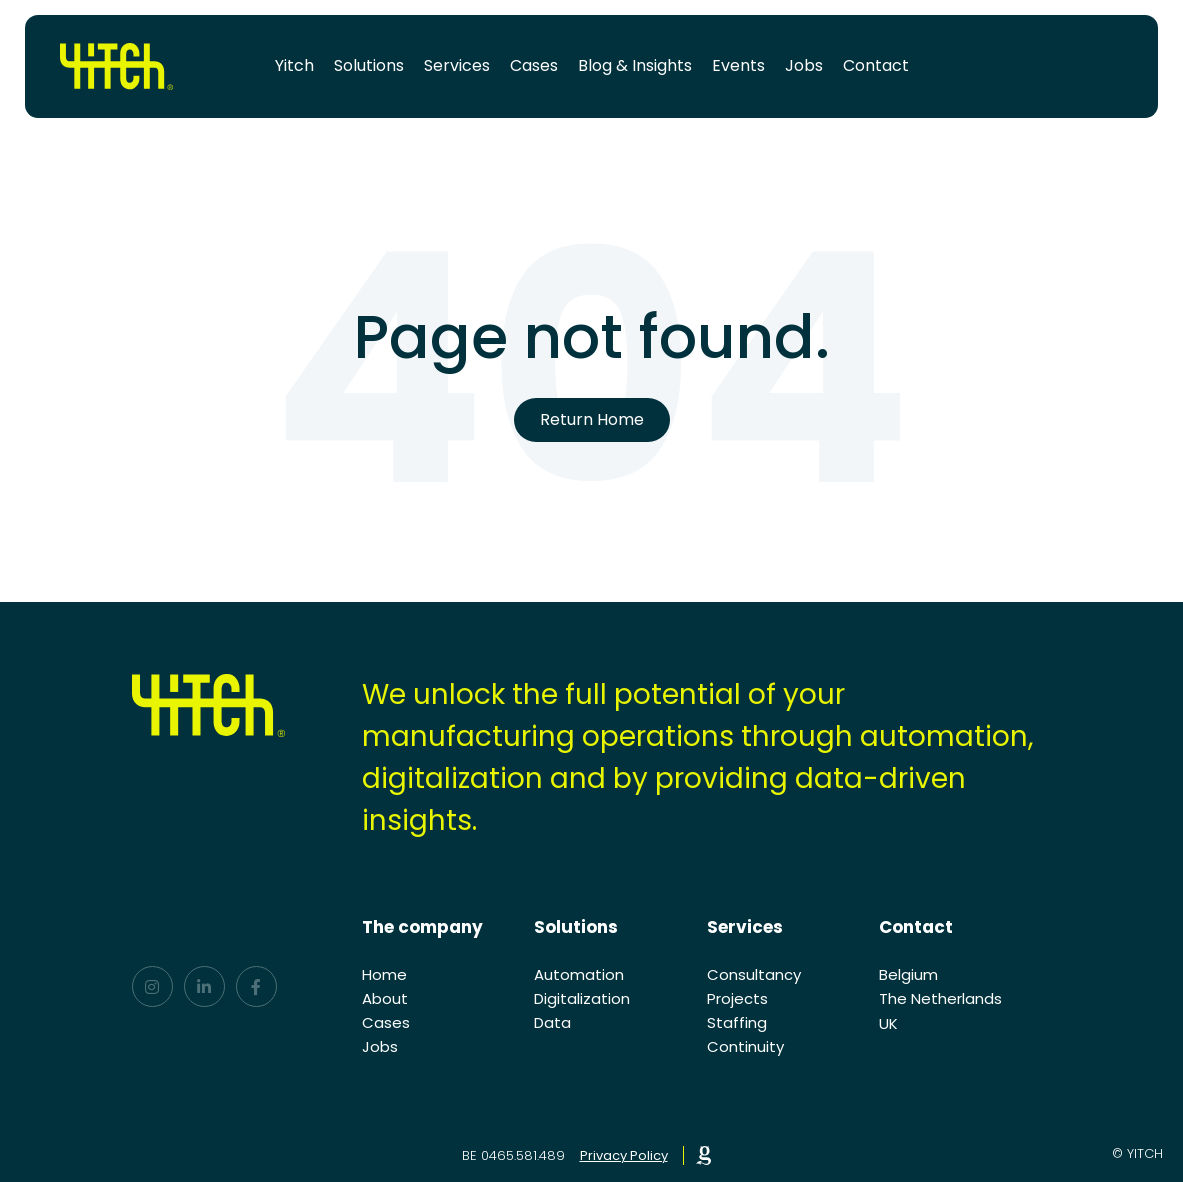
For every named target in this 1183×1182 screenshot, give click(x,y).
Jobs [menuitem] (804, 65)
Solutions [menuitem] (369, 65)
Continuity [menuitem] (745, 1046)
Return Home (592, 419)
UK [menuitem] (888, 1023)
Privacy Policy (624, 1155)
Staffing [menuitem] (737, 1022)
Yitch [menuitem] (294, 65)
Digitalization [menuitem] (582, 998)
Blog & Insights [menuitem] (635, 65)
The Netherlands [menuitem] (940, 998)
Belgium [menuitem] (908, 974)
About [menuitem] (385, 998)
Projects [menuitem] (737, 998)
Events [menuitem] (738, 65)
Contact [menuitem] (876, 65)
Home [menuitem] (384, 974)
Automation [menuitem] (579, 974)
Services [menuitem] (457, 65)
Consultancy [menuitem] (754, 974)
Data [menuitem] (552, 1022)
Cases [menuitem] (534, 65)
